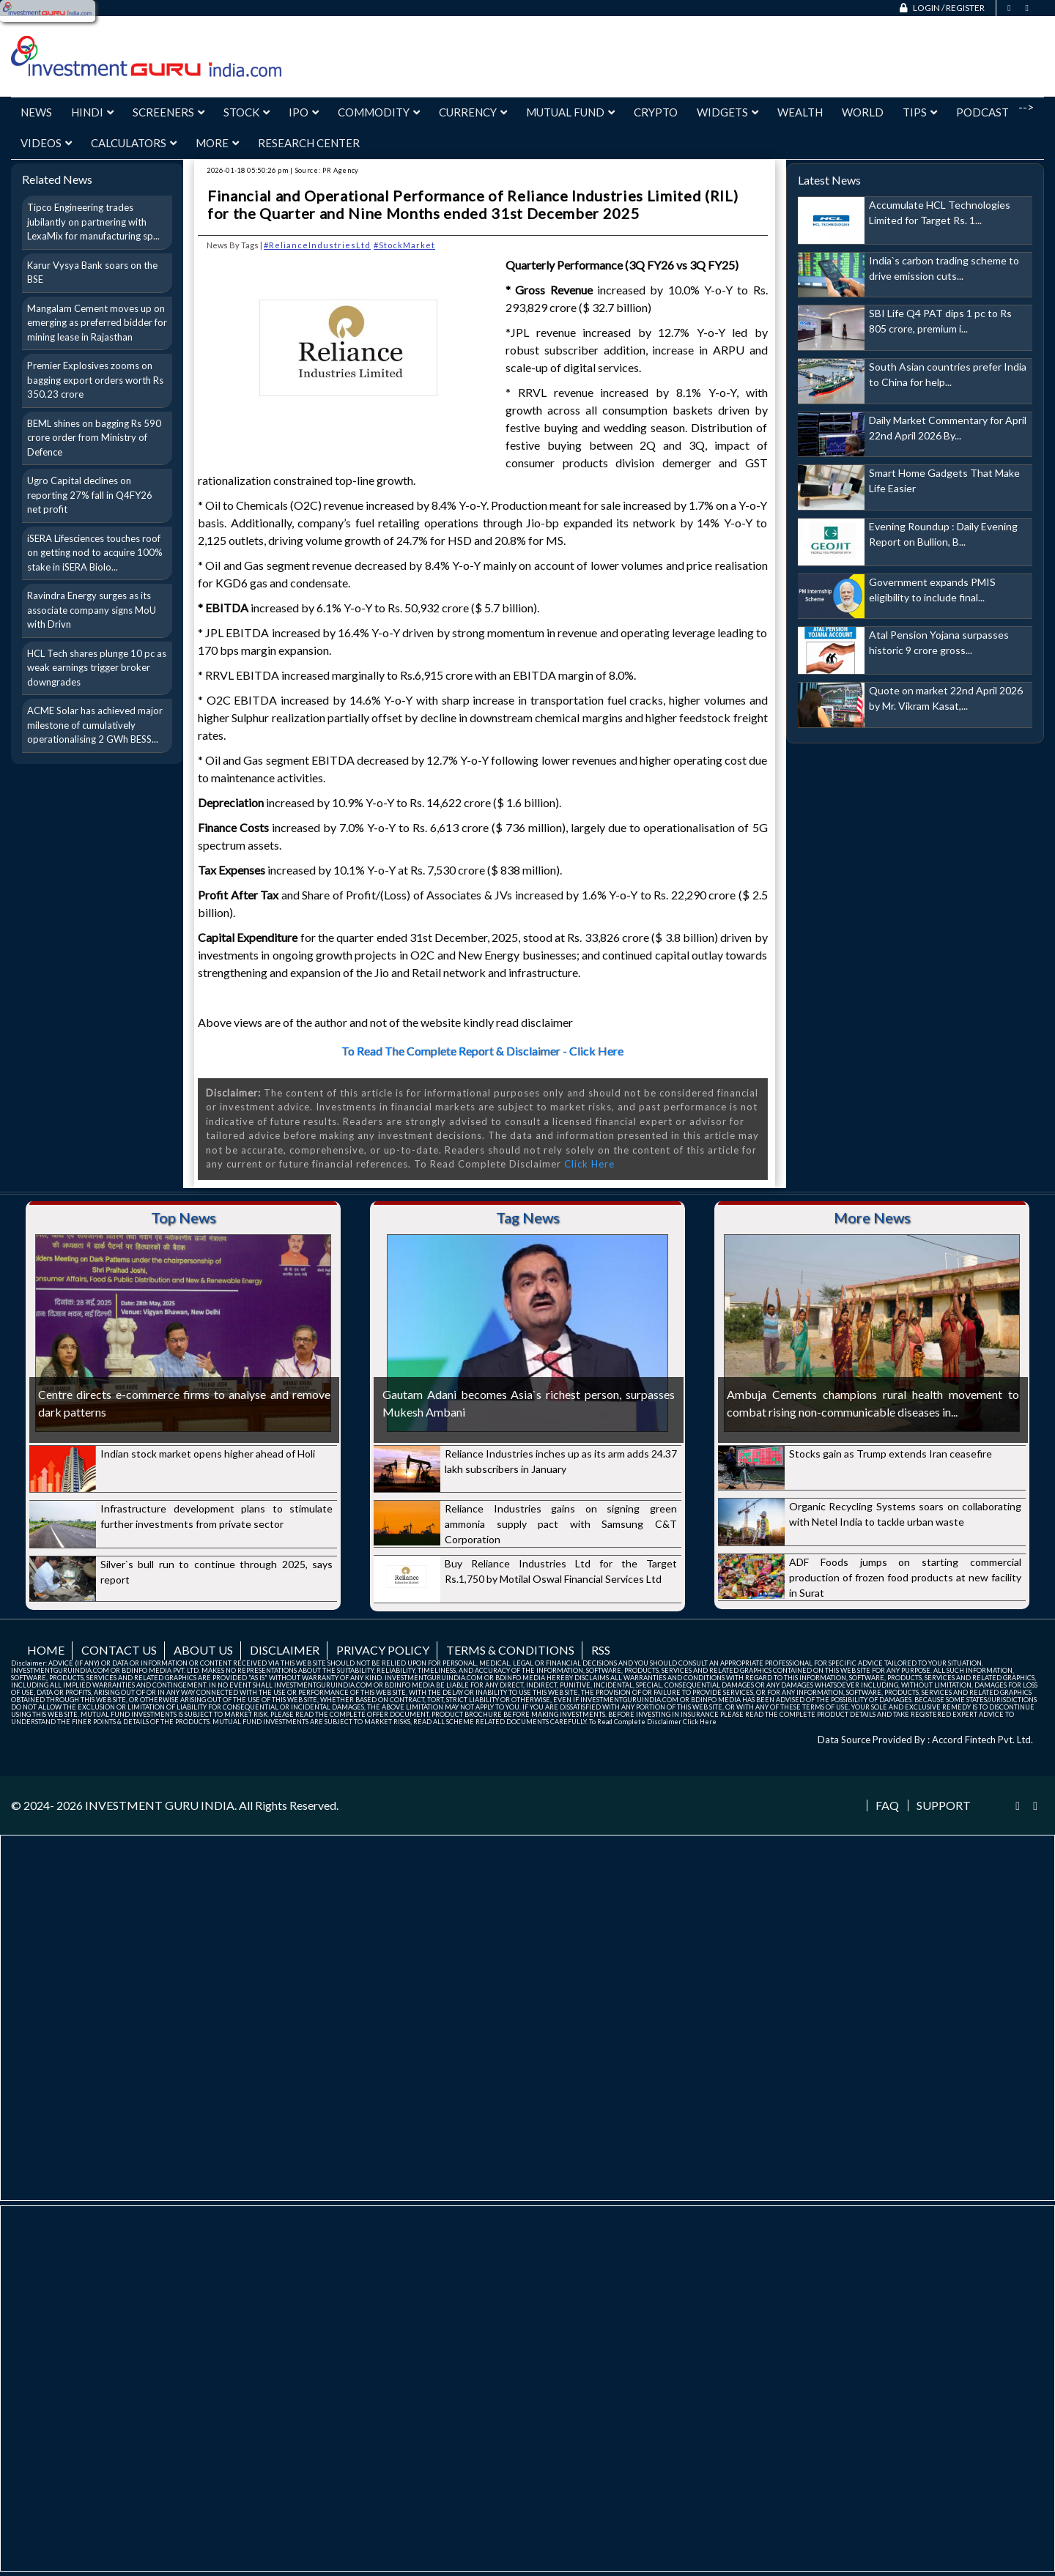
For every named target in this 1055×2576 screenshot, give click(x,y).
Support (944, 1805)
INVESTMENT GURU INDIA (159, 1805)
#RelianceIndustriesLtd (317, 245)
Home (45, 1650)
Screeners (168, 112)
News (36, 112)
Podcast (982, 112)
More (217, 142)
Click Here (589, 1164)
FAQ (887, 1805)
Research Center (309, 142)
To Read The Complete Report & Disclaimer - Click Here (482, 1051)
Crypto (656, 112)
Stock (246, 112)
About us (203, 1650)
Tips (920, 112)
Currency (473, 112)
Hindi (92, 112)
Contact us (119, 1650)
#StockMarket (404, 245)
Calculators (134, 142)
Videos (46, 142)
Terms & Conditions (510, 1650)
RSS (600, 1650)
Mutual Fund (570, 112)
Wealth (800, 112)
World (863, 112)
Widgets (727, 112)
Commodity (379, 112)
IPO (304, 112)
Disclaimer (284, 1650)
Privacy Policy (382, 1650)
